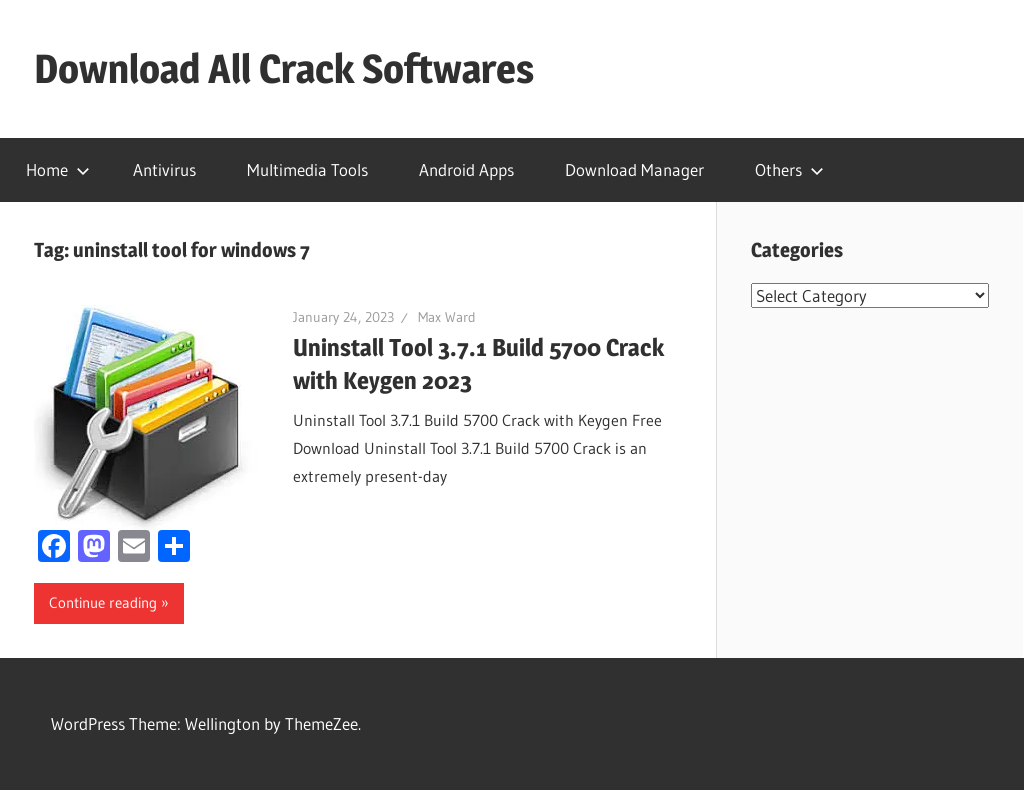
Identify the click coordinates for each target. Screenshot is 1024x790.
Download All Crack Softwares (284, 68)
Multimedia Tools (307, 169)
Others (789, 169)
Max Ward (447, 317)
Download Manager (634, 169)
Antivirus (164, 169)
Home (58, 169)
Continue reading (103, 602)
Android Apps (466, 169)
